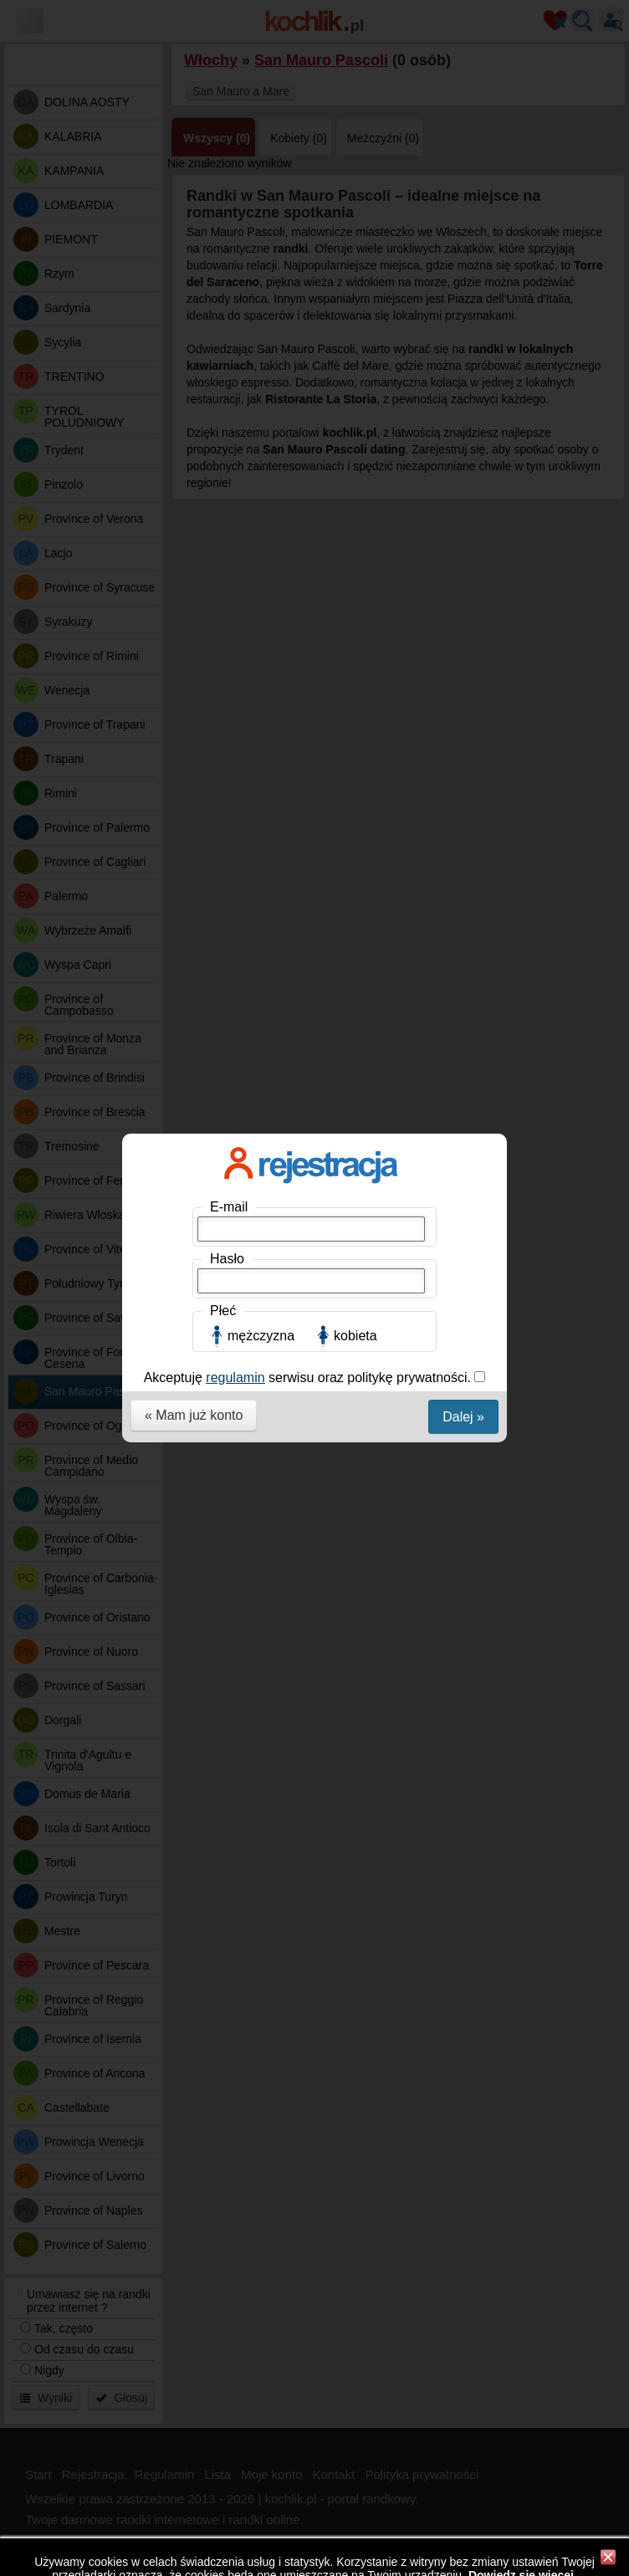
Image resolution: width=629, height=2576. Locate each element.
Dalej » (463, 458)
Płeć (223, 352)
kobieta (355, 377)
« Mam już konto (194, 456)
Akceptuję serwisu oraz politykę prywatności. (309, 419)
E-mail (229, 248)
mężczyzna (261, 377)
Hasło (227, 300)
